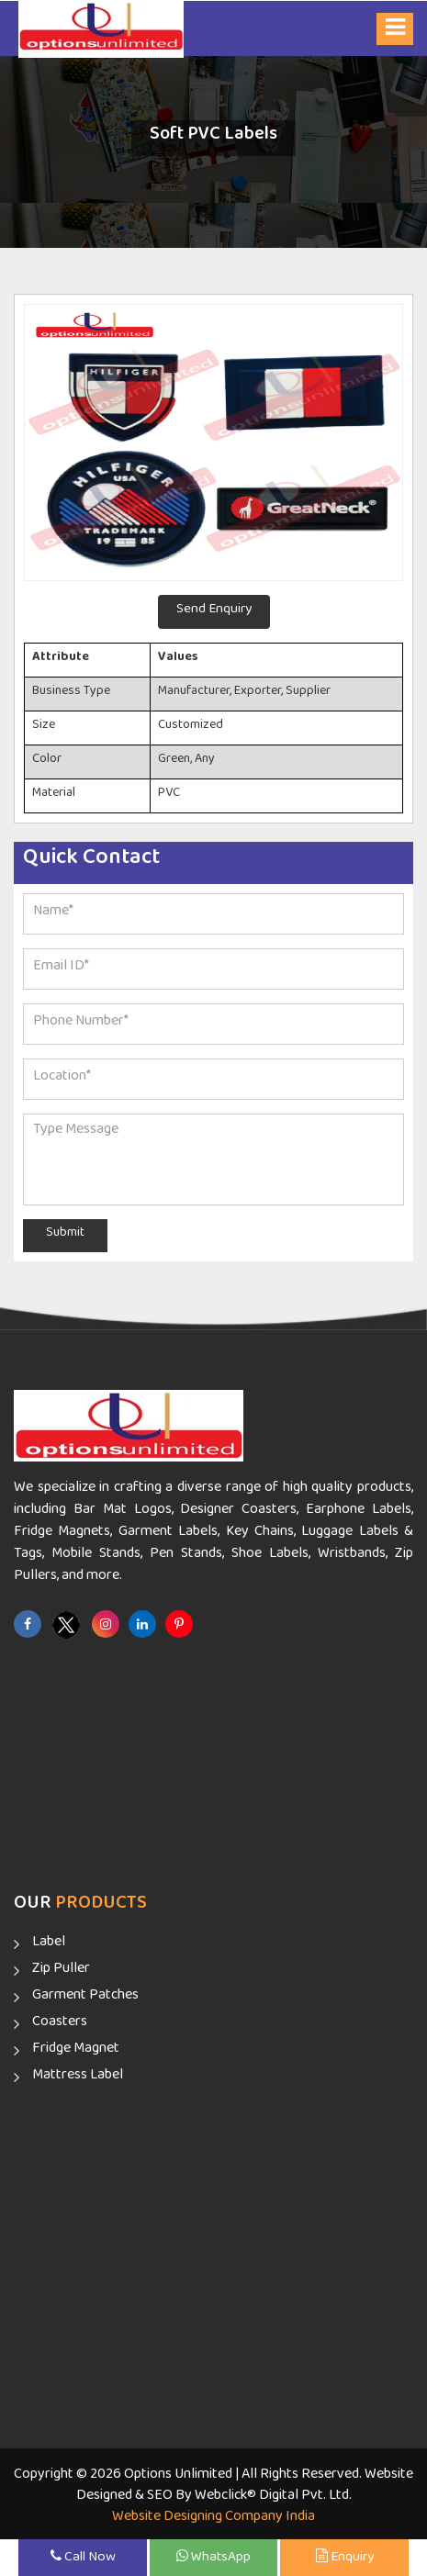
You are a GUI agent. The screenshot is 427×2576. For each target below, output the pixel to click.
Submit (65, 1235)
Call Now (83, 2559)
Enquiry (345, 2559)
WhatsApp (213, 2559)
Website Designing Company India (213, 2519)
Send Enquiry (214, 612)
